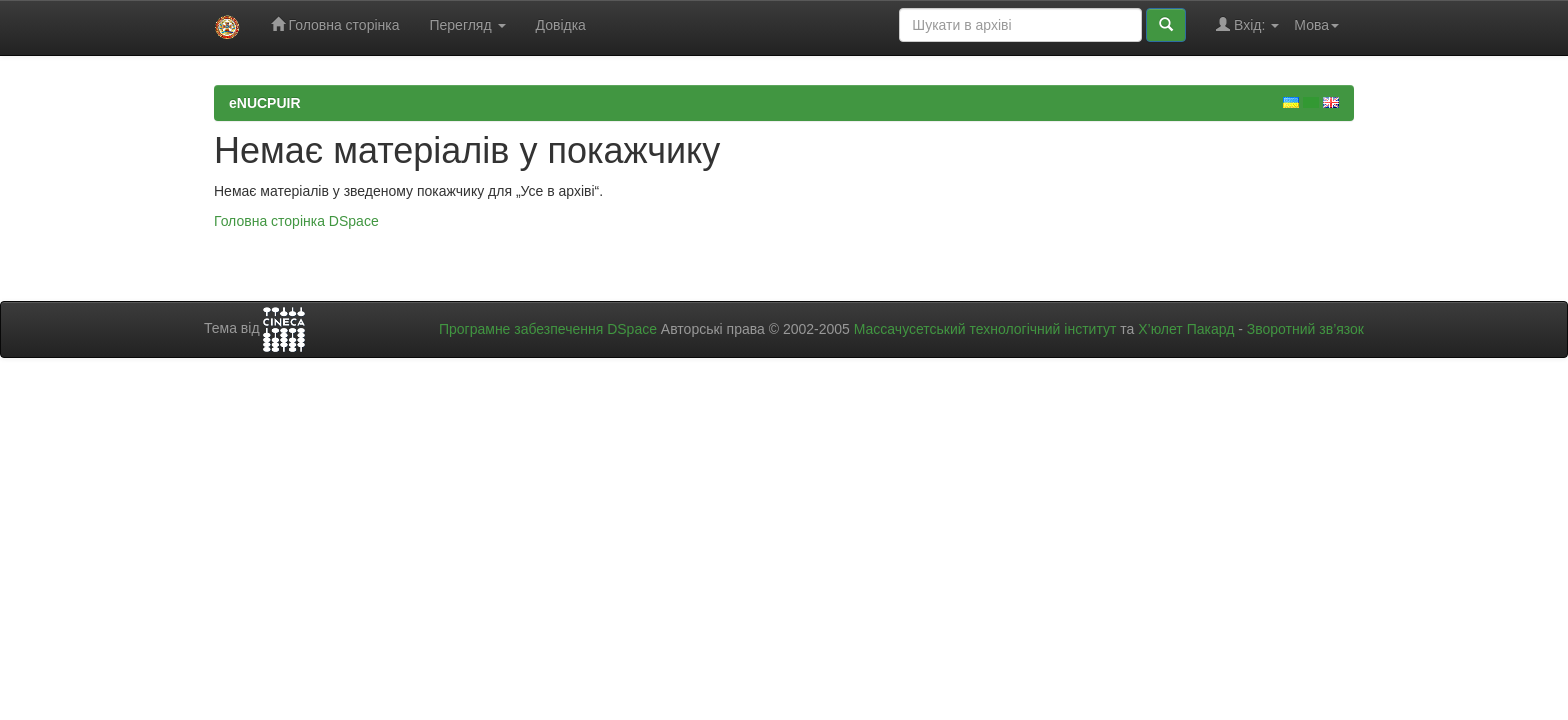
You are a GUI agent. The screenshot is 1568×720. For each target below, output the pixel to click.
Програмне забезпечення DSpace (548, 329)
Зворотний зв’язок (1305, 329)
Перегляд (467, 25)
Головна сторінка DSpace (296, 221)
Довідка (561, 25)
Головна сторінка (335, 24)
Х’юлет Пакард (1186, 329)
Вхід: (1247, 24)
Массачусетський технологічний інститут (985, 329)
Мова (1316, 25)
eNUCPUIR (265, 103)
